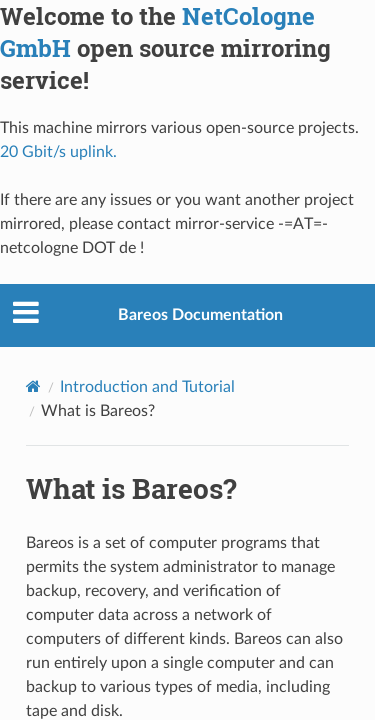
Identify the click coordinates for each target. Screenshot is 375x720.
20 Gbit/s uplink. (58, 152)
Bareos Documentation (200, 315)
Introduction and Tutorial (147, 387)
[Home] (33, 386)
